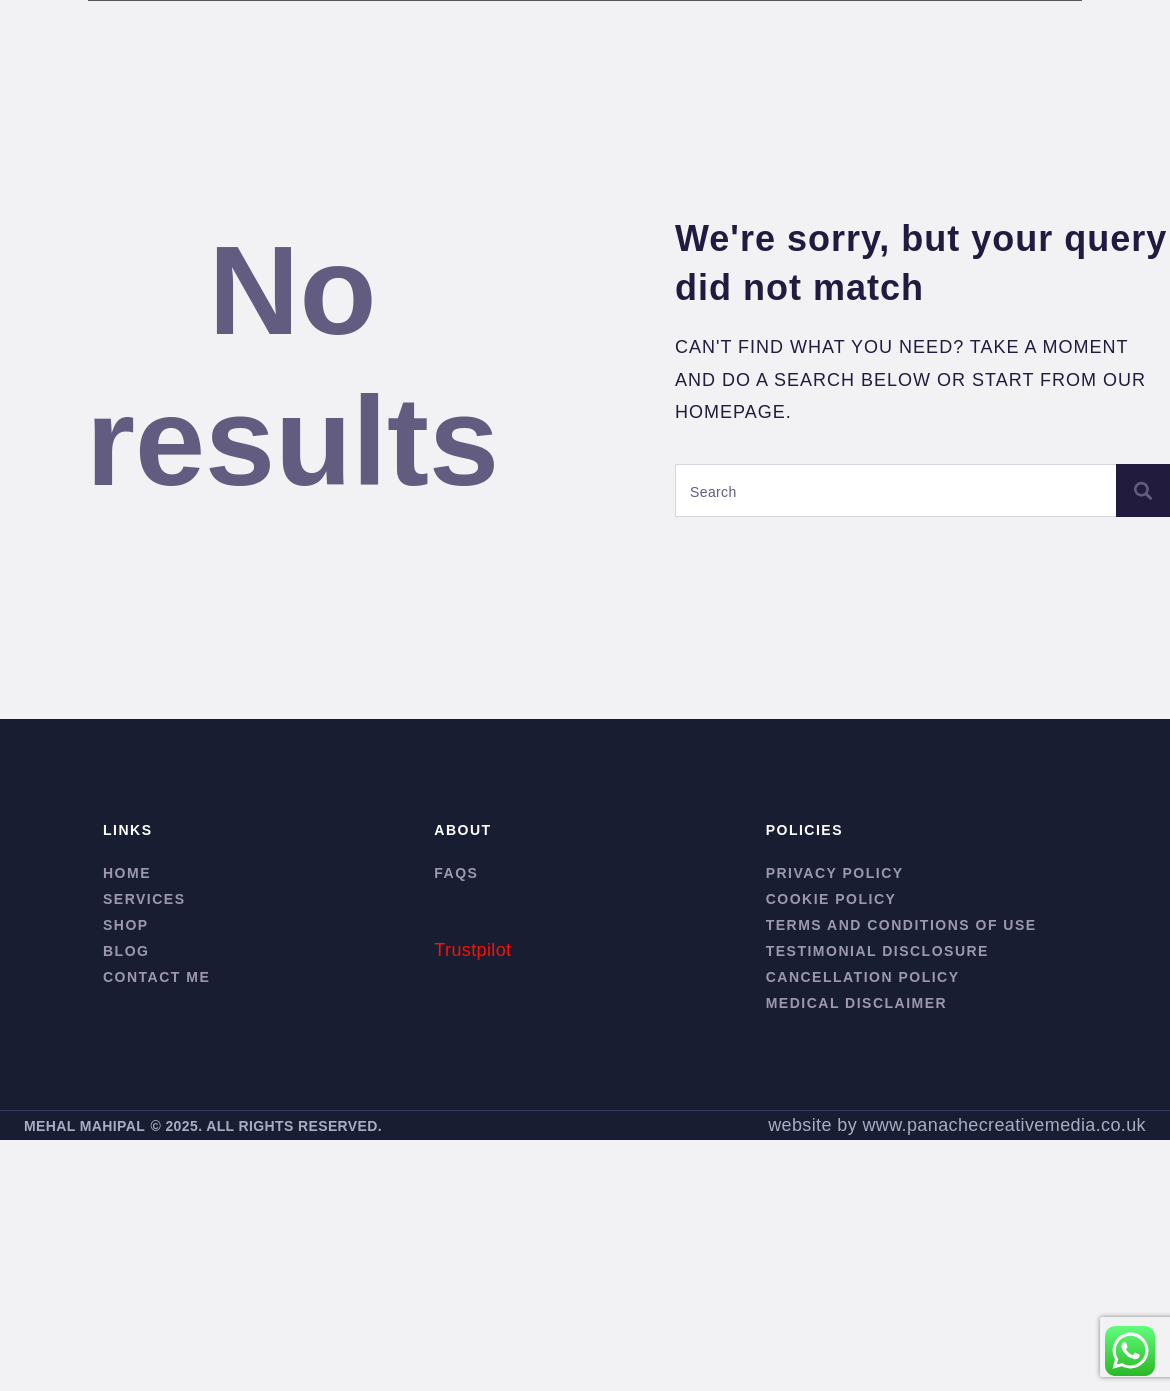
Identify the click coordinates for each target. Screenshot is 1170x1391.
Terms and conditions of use (901, 925)
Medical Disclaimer (857, 1003)
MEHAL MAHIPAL (84, 1126)
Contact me (156, 977)
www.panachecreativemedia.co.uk (1004, 1125)
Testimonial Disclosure (877, 951)
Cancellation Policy (863, 977)
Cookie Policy (831, 899)
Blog (126, 951)
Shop (126, 925)
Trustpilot (472, 950)
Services (144, 899)
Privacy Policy (835, 873)
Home (127, 873)
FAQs (456, 873)
